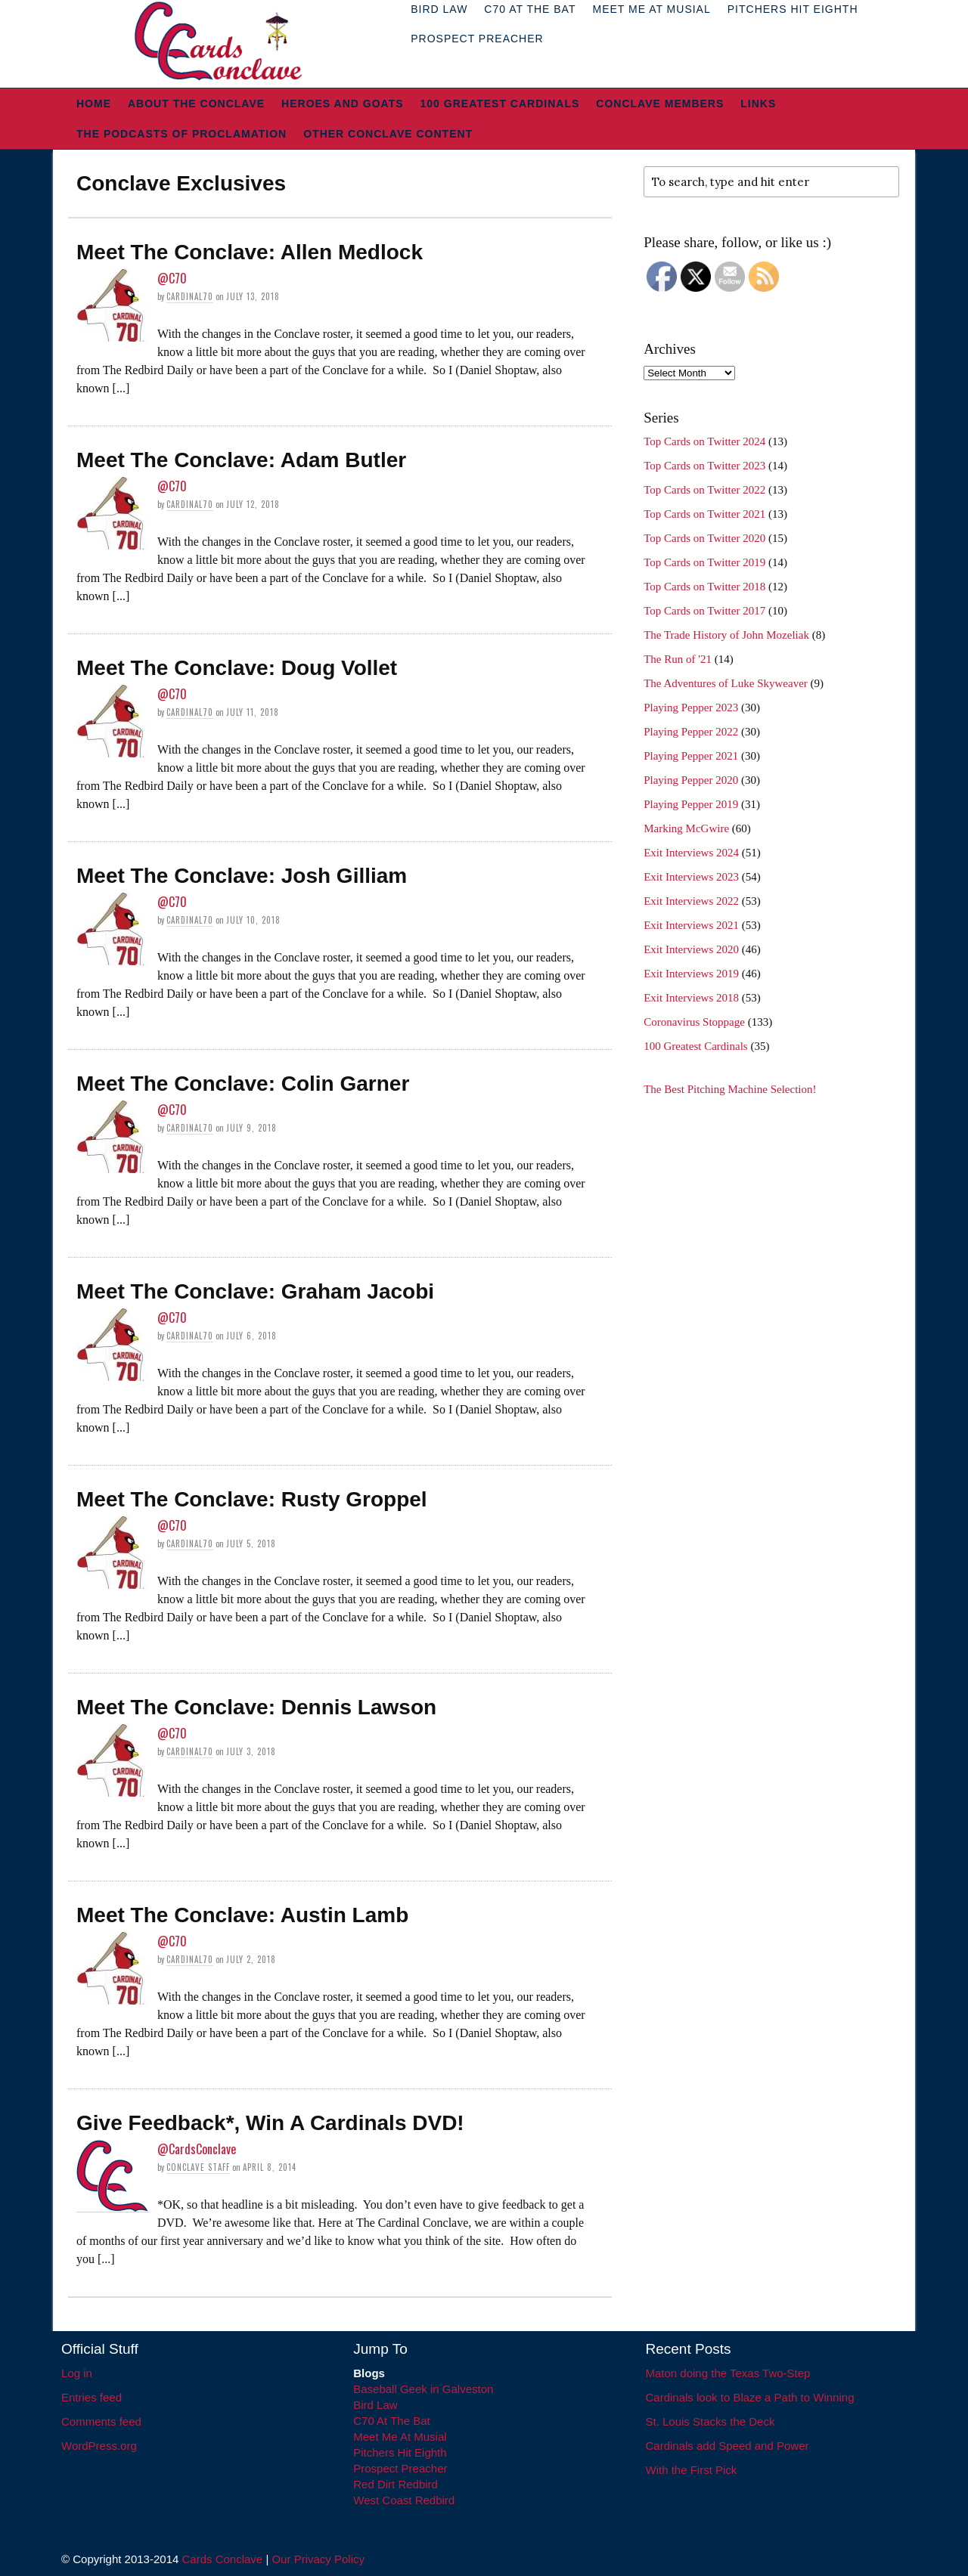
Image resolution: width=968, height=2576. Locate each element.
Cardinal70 (189, 296)
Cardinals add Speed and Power (727, 2445)
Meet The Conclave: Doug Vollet (236, 668)
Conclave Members (660, 104)
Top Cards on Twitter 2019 (704, 562)
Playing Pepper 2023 (691, 707)
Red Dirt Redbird (395, 2484)
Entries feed (91, 2397)
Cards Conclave (222, 2559)
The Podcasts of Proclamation (181, 134)
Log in (76, 2373)
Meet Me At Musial (399, 2436)
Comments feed (101, 2421)
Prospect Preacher (477, 39)
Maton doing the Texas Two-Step (728, 2373)
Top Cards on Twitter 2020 (704, 538)
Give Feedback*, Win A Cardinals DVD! (270, 2123)
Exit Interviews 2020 (691, 949)
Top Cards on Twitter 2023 (704, 466)
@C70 (172, 278)
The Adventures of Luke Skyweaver (726, 683)
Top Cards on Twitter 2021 (704, 514)
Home (93, 104)
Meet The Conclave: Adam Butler (241, 460)
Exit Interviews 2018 (691, 998)
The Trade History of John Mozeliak (726, 635)
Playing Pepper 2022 (691, 732)
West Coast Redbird (404, 2500)
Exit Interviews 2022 (691, 901)
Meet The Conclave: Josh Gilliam (241, 875)
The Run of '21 (678, 659)
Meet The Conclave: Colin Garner (242, 1083)
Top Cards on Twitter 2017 (704, 611)
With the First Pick (691, 2469)
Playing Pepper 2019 (691, 804)
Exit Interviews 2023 (691, 877)
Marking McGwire (686, 828)
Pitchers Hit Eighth (399, 2452)
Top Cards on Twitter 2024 (704, 441)
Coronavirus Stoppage (694, 1022)
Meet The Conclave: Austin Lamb (242, 1915)
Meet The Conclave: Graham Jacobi (255, 1291)
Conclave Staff (198, 2167)
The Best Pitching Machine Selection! (730, 1089)
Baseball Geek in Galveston (423, 2388)
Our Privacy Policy (318, 2559)
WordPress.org (99, 2445)
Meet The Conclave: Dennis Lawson (256, 1707)
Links (758, 104)
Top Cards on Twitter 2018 (704, 587)
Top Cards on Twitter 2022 (704, 490)
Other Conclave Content (388, 134)
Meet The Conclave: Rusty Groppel (251, 1499)
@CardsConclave (196, 2149)
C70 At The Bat (391, 2420)
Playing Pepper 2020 (691, 780)
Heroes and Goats (342, 104)
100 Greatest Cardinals (500, 104)
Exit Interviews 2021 (691, 925)
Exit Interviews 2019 (691, 974)
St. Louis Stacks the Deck (710, 2421)
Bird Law (375, 2404)
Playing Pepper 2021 (691, 756)
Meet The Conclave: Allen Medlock (249, 252)
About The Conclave (196, 104)
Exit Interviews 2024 (691, 853)
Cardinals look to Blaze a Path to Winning (750, 2397)
